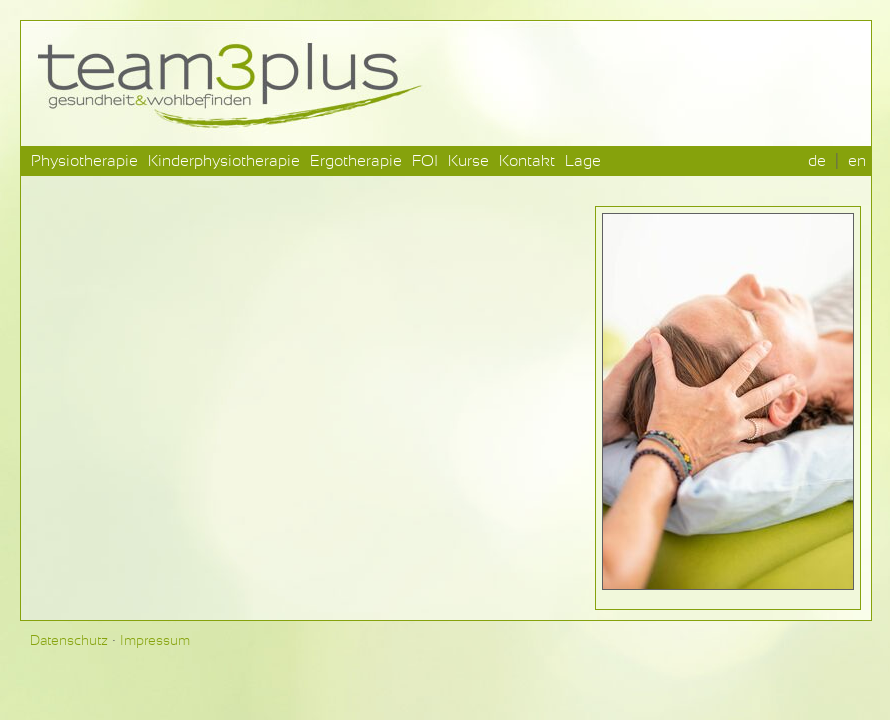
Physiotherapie (84, 161)
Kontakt (527, 161)
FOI (425, 161)
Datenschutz (69, 641)
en (857, 161)
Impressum (155, 641)
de (817, 161)
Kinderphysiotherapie (224, 161)
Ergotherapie (356, 161)
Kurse (468, 161)
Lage (583, 161)
